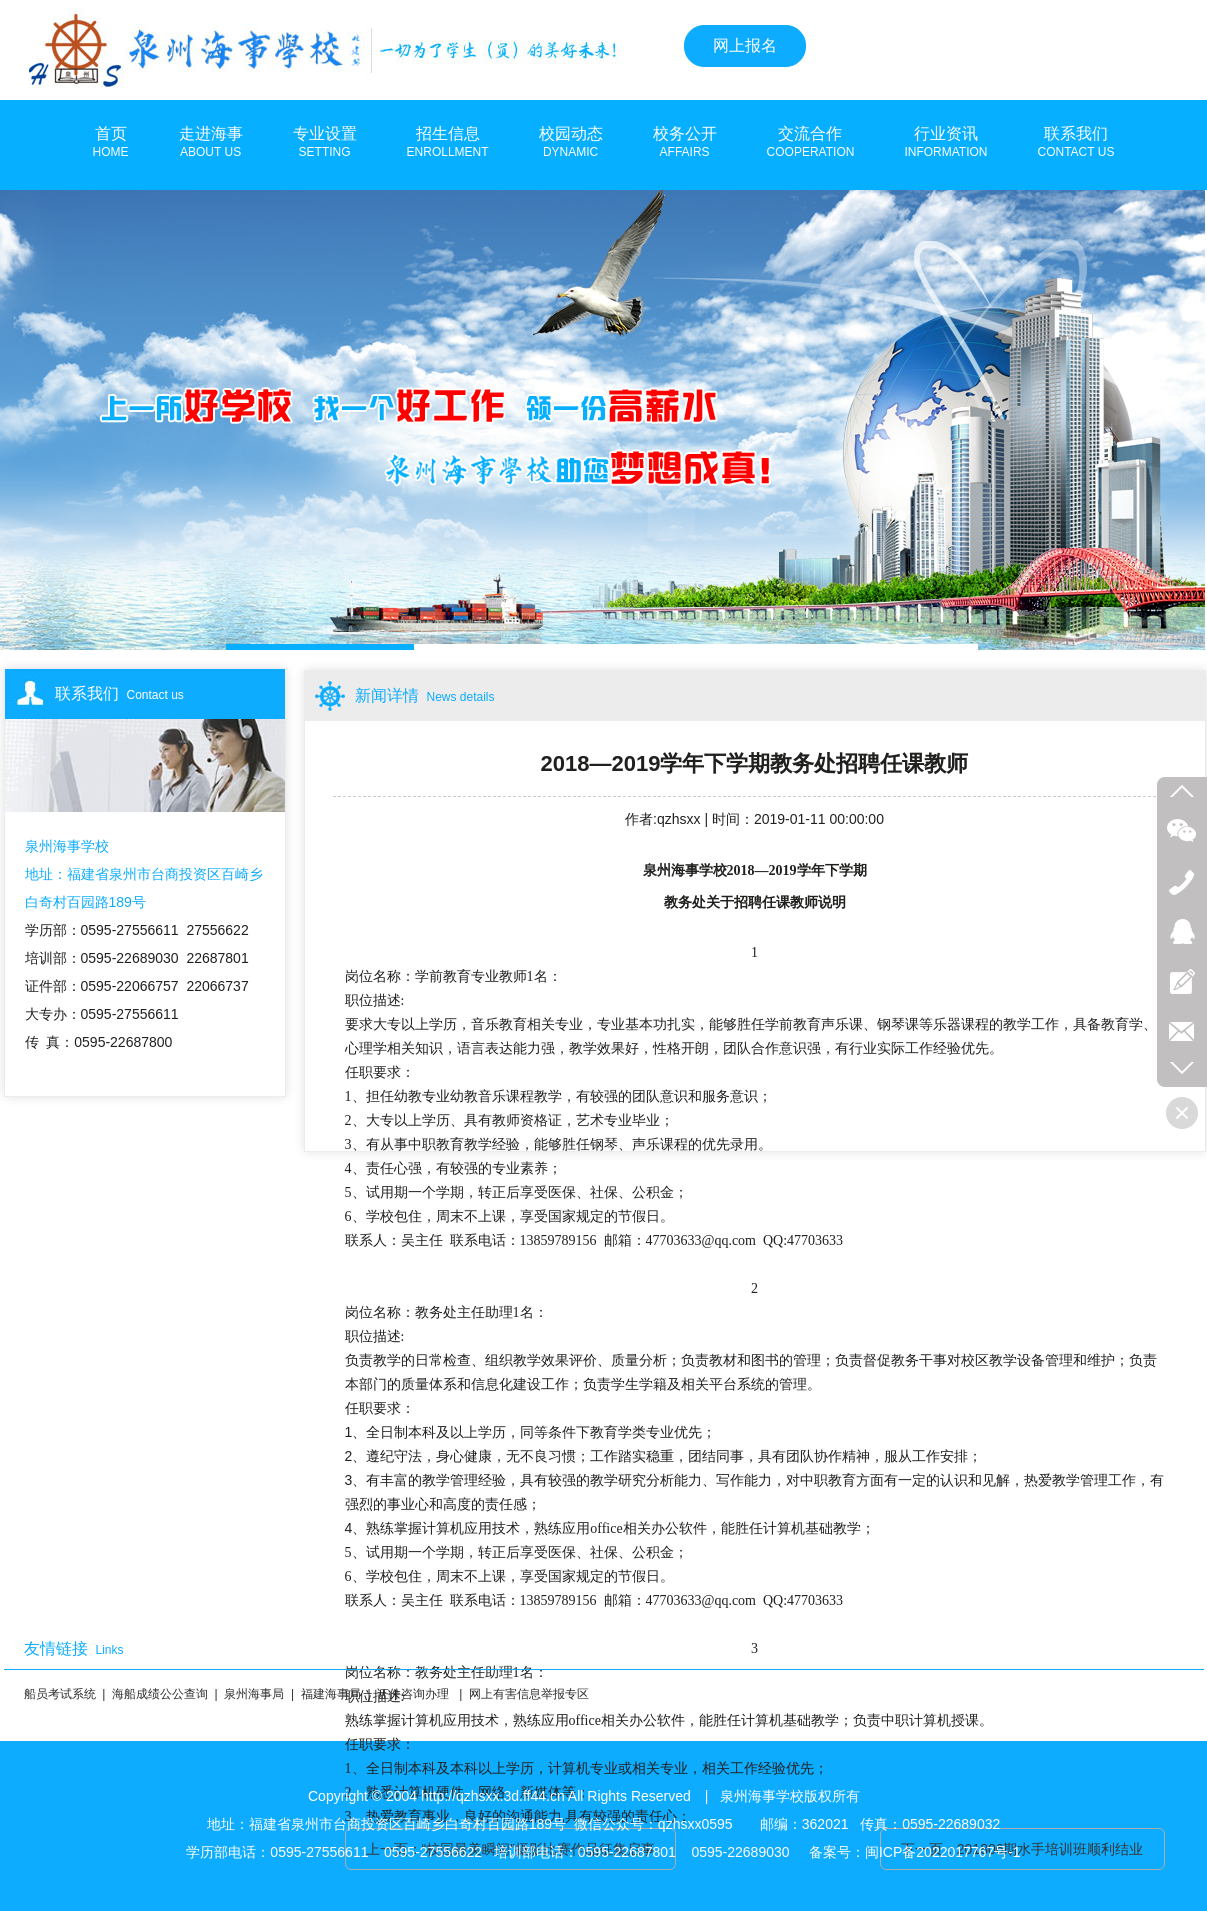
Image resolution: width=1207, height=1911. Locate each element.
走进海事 (211, 143)
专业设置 (325, 143)
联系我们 (1076, 143)
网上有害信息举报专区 (529, 1694)
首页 (111, 143)
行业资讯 (945, 143)
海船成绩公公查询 (160, 1694)
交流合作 (811, 143)
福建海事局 (331, 1694)
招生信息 (448, 143)
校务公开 (685, 143)
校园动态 (571, 143)
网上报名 (745, 45)
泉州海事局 (254, 1694)
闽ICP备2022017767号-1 (943, 1852)
